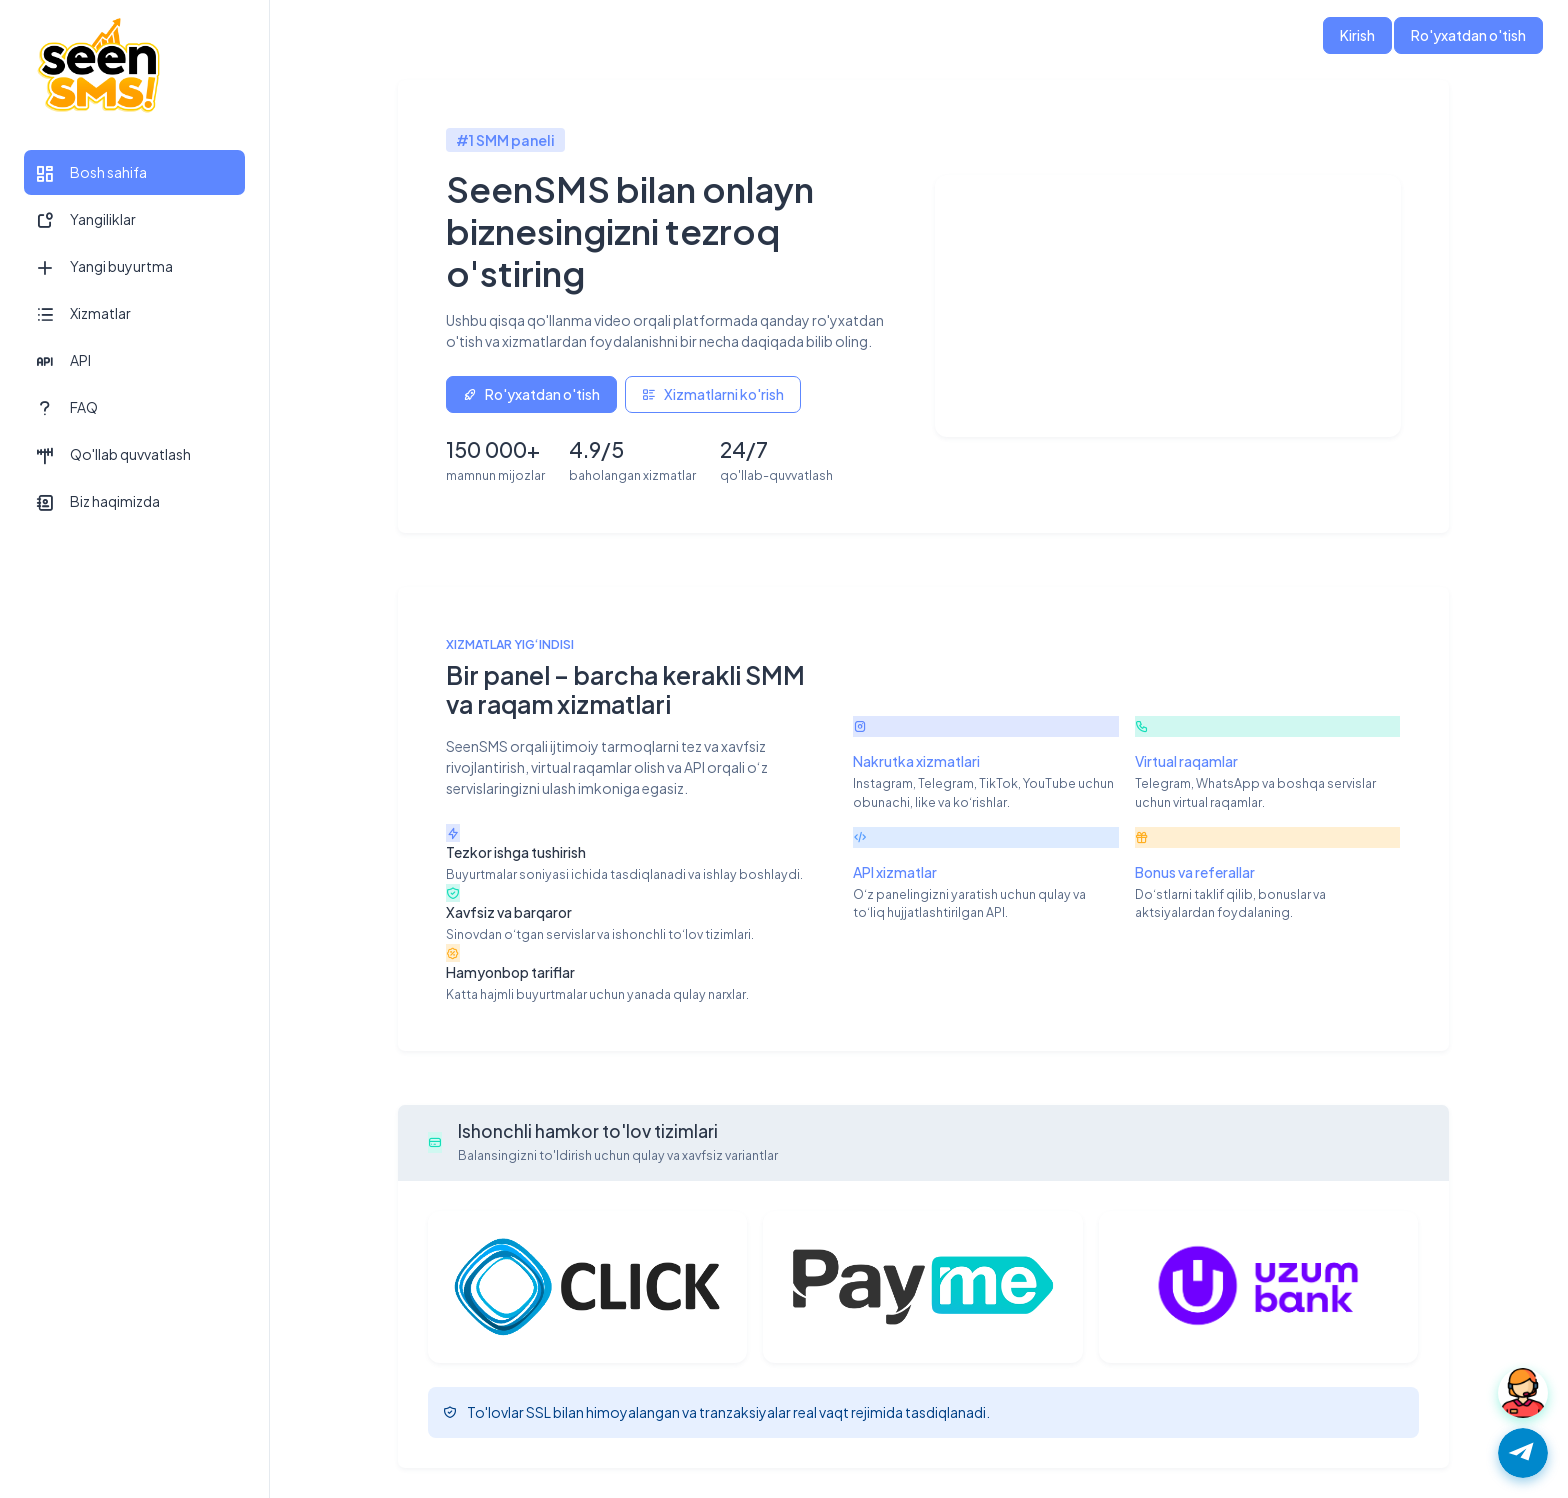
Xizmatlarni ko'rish (713, 394)
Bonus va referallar (1195, 872)
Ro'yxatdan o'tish (1468, 35)
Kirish (1357, 35)
